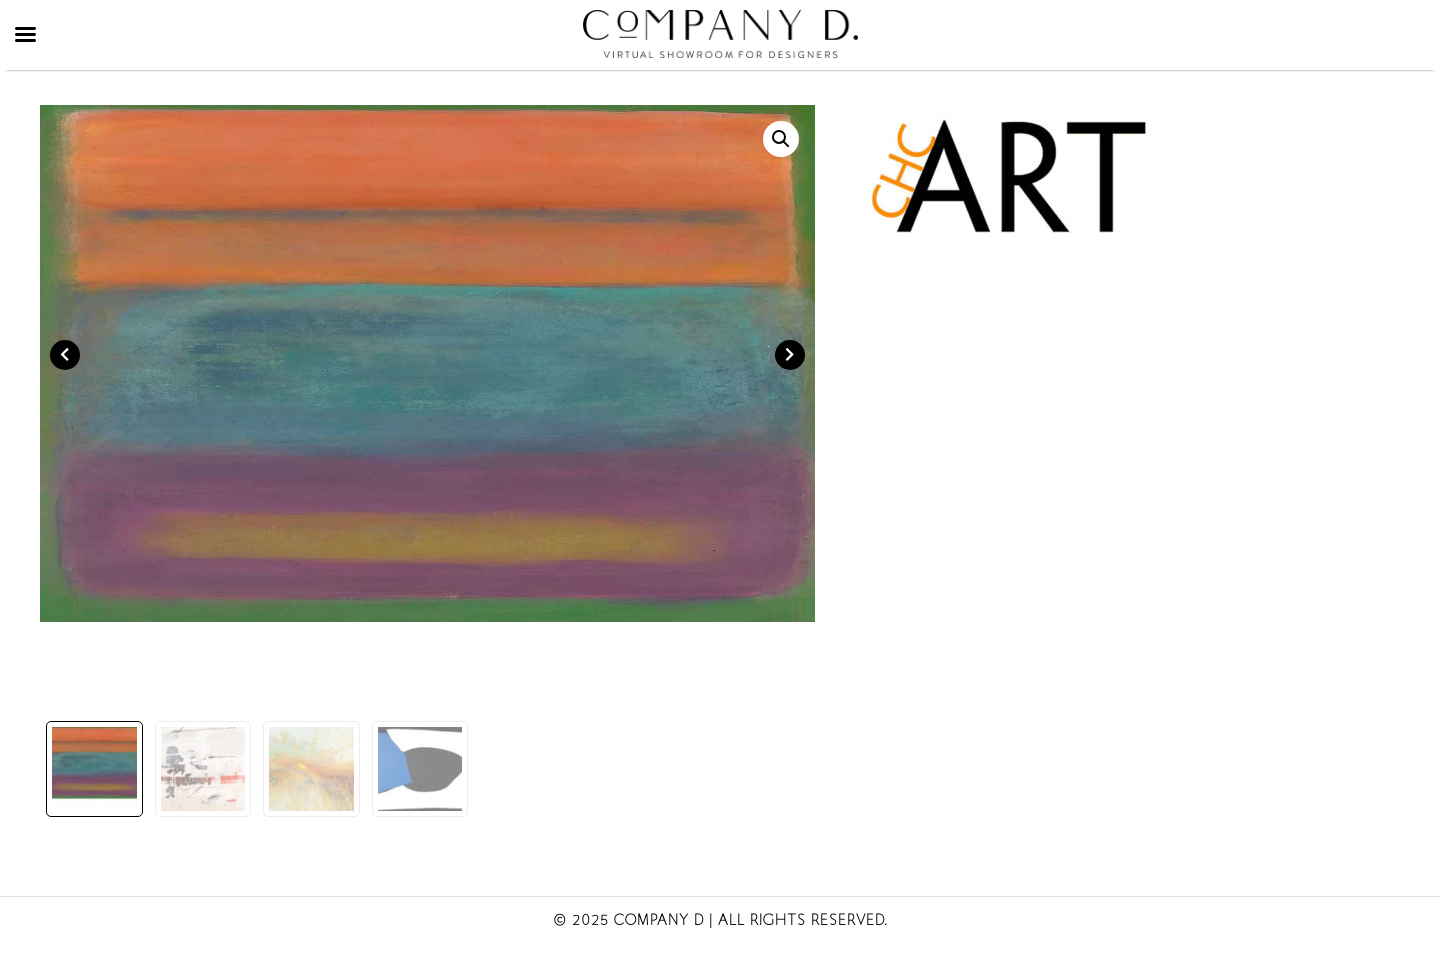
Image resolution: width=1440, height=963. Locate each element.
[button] (781, 139)
